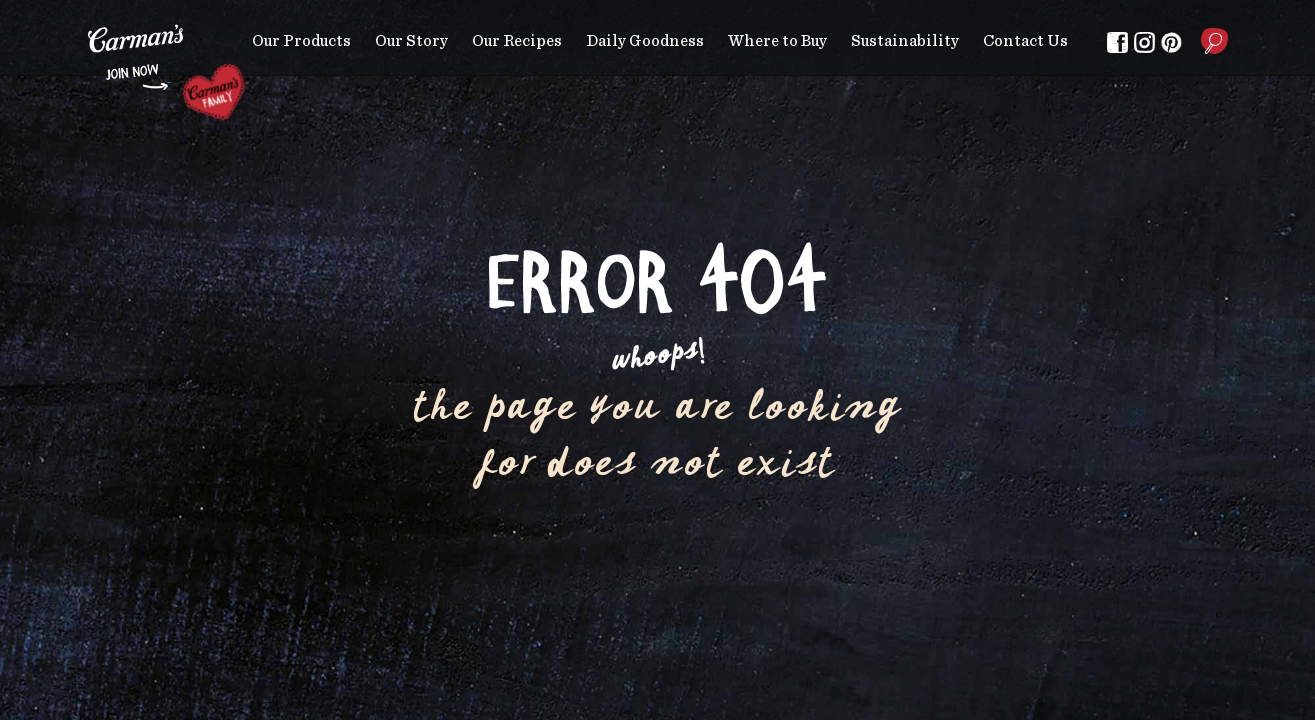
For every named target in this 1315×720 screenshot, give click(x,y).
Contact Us (1025, 41)
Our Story (411, 41)
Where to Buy (777, 41)
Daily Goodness (645, 41)
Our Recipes (517, 41)
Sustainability (905, 41)
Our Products (301, 41)
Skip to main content (88, 14)
